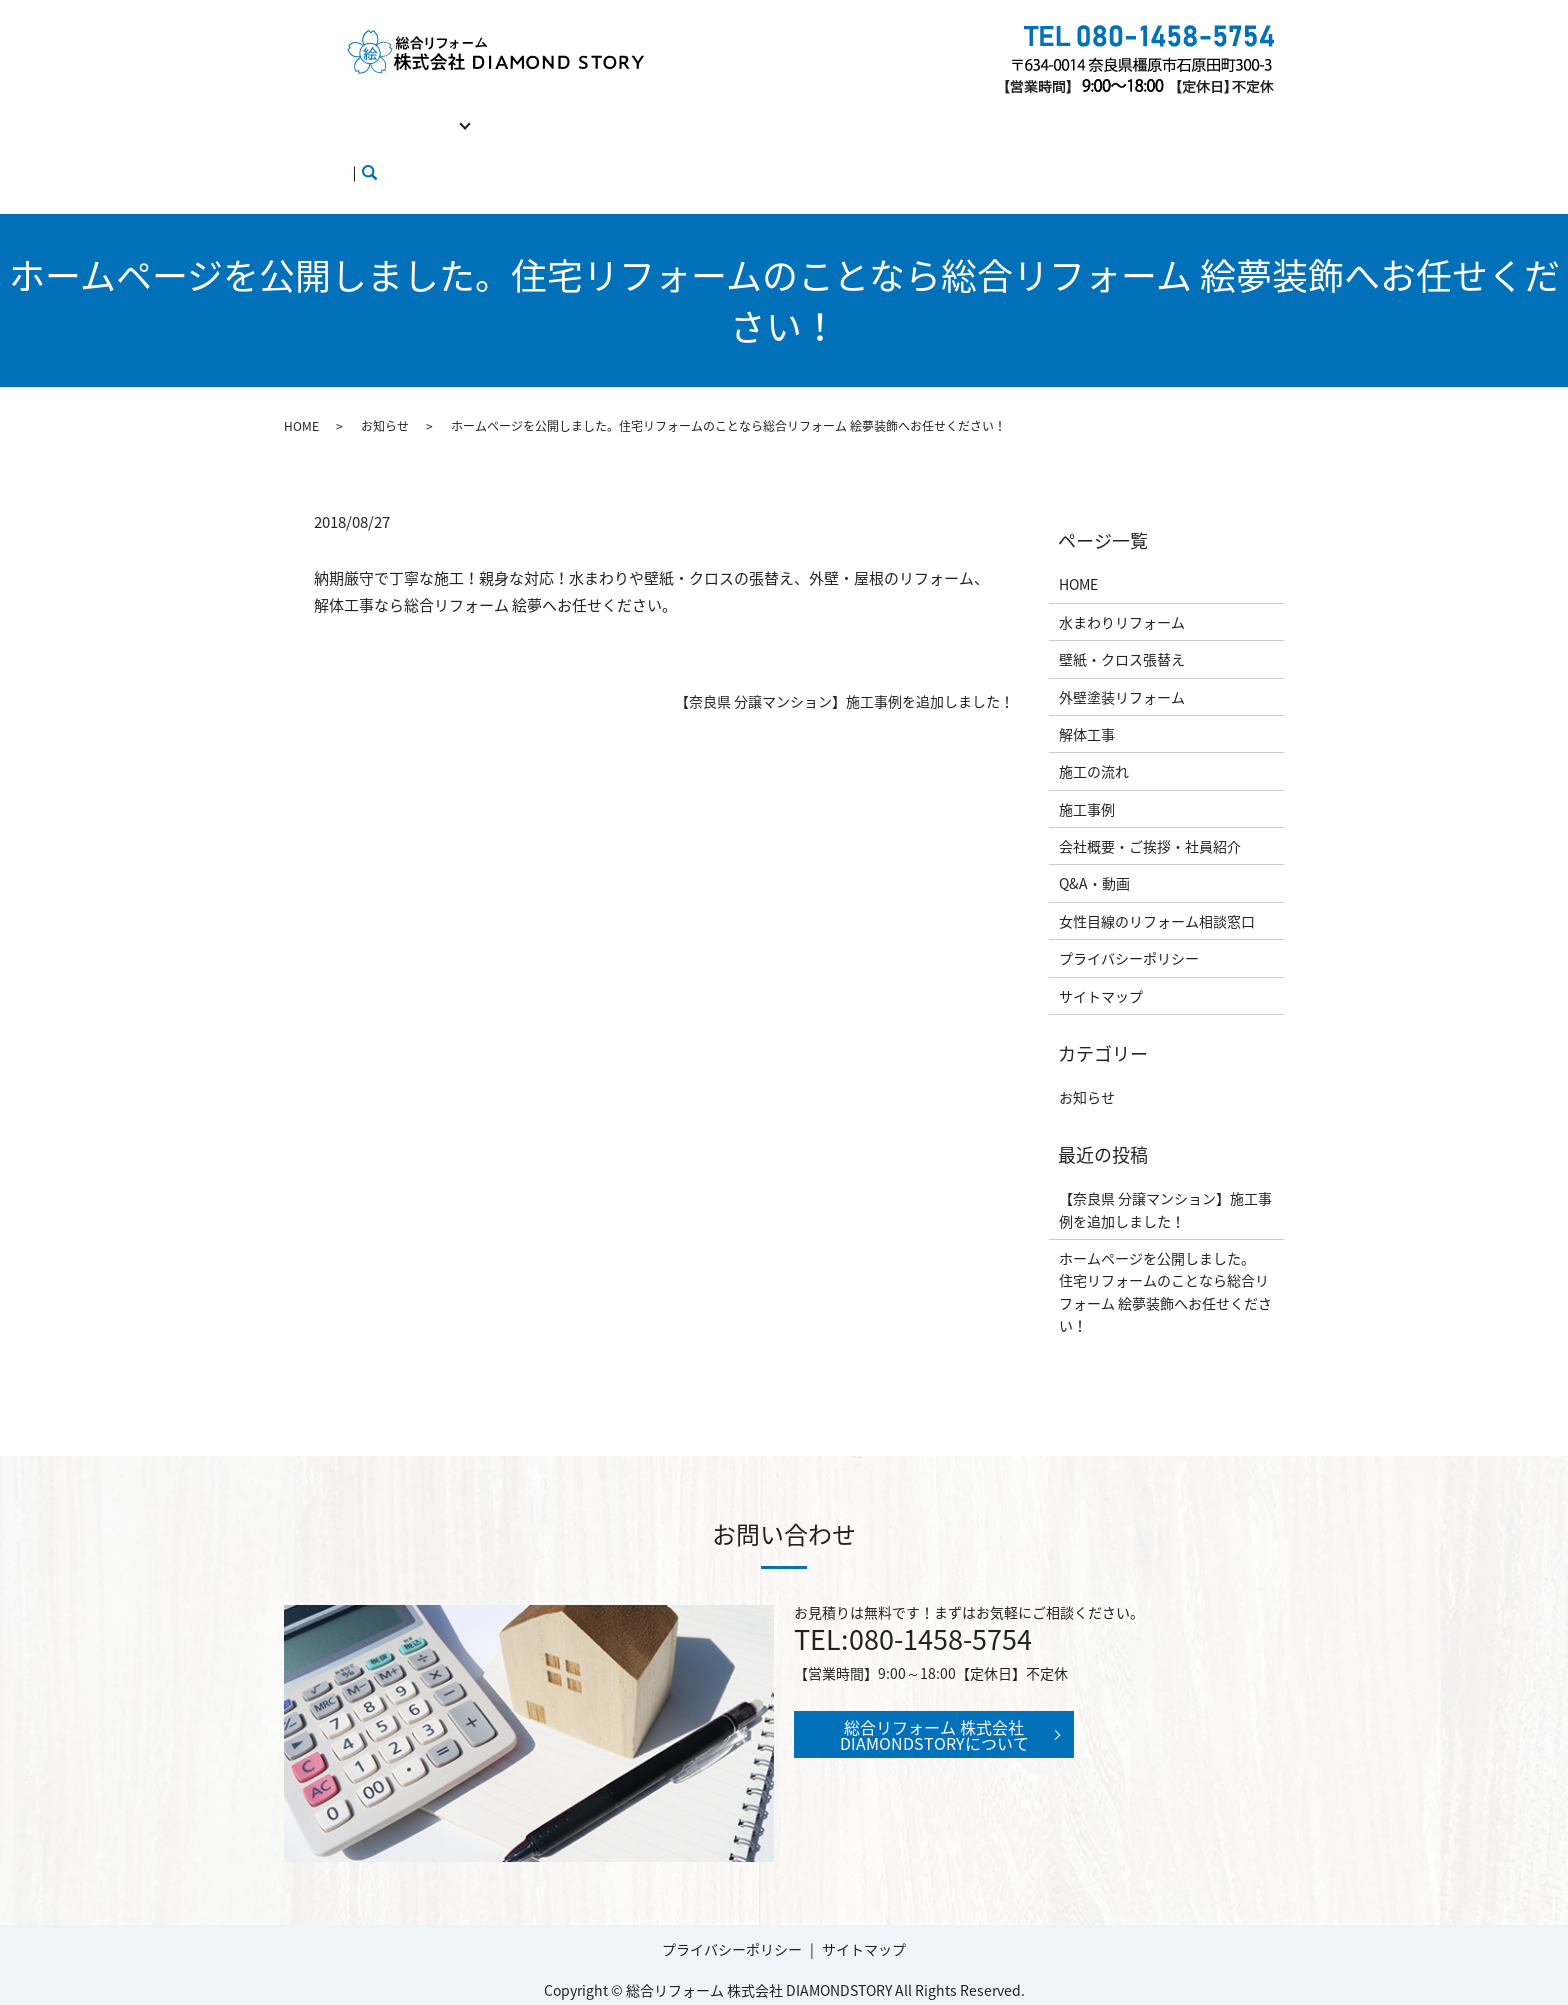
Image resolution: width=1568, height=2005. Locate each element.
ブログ (543, 144)
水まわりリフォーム (1122, 584)
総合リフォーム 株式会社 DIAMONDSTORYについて (934, 1696)
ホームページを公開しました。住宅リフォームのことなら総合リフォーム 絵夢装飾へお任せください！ (1165, 1253)
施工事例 (715, 113)
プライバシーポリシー (1129, 920)
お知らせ (385, 388)
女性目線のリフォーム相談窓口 (396, 144)
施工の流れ (624, 113)
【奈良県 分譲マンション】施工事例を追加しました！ (844, 663)
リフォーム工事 (414, 113)
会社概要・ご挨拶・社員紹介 (862, 113)
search (601, 145)
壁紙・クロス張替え (1122, 621)
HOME (317, 113)
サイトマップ (1101, 958)
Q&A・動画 (1016, 113)
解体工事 (533, 113)
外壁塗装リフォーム (1122, 658)
